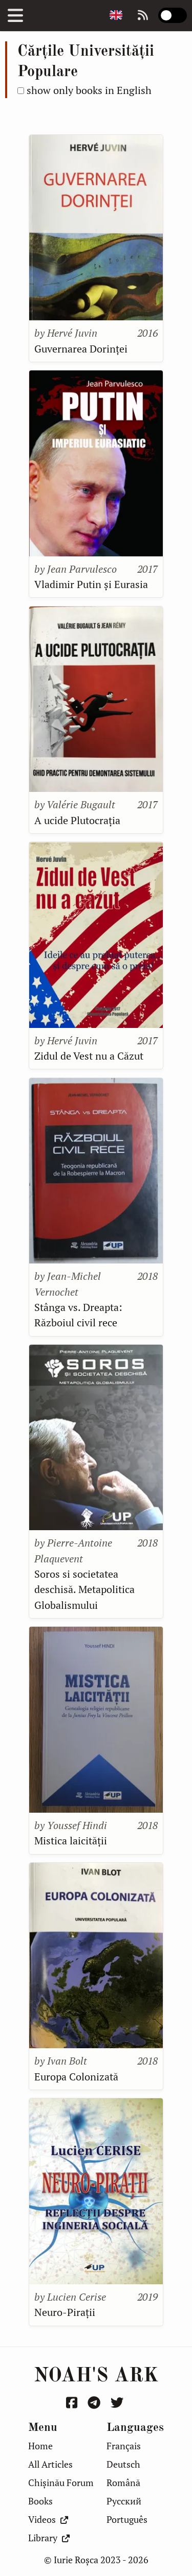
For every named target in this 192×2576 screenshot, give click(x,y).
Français (123, 2446)
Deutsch (123, 2464)
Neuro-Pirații (64, 2312)
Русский (123, 2501)
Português (126, 2519)
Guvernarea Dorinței (80, 349)
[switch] (172, 15)
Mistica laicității (70, 1840)
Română (123, 2483)
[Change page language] (115, 15)
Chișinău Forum (61, 2483)
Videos (48, 2519)
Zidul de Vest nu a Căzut (88, 1056)
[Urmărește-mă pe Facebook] (73, 2402)
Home (40, 2446)
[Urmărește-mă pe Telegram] (95, 2402)
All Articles (50, 2464)
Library (49, 2538)
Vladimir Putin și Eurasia (91, 584)
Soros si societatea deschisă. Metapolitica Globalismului (84, 1589)
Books (40, 2501)
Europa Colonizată (76, 2076)
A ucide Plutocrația (77, 820)
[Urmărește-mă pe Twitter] (118, 2402)
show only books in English (89, 90)
